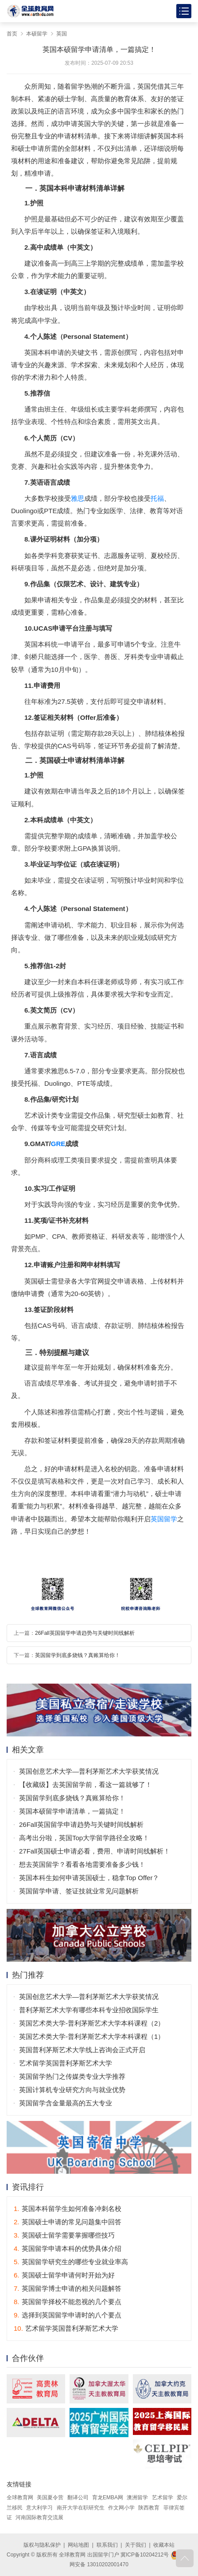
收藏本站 (164, 2545)
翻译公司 (78, 2497)
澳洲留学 (137, 2497)
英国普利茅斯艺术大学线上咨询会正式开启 (82, 2050)
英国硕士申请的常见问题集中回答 (67, 2222)
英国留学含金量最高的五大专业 (65, 2103)
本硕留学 (36, 34)
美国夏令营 (50, 2497)
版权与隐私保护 (42, 2545)
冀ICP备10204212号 (144, 2555)
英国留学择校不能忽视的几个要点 (67, 2301)
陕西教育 (148, 2508)
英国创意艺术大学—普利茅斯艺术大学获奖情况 (89, 1771)
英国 (61, 34)
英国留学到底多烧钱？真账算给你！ (77, 1655)
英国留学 (164, 1519)
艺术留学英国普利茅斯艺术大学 (65, 2063)
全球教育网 (20, 2497)
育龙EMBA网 (107, 2497)
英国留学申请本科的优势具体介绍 (67, 2248)
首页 (12, 34)
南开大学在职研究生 (81, 2508)
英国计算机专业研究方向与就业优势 (72, 2089)
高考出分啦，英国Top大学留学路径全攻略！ (84, 1838)
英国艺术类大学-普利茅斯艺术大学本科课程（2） (91, 2023)
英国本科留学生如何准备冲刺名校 (67, 2208)
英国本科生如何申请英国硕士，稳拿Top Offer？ (89, 1877)
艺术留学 (162, 2497)
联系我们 (107, 2545)
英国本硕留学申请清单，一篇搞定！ (72, 1811)
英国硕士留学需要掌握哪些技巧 (64, 2235)
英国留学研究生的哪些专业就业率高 (71, 2262)
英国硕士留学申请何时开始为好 (64, 2275)
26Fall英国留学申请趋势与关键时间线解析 (85, 1633)
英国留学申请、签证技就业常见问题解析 (79, 1891)
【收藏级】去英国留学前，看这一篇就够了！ (85, 1784)
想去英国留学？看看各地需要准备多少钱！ (82, 1864)
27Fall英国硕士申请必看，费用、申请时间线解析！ (94, 1851)
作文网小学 (121, 2508)
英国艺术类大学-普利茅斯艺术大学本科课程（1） (91, 2036)
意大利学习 (39, 2508)
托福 (157, 498)
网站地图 (78, 2545)
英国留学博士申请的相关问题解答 (67, 2288)
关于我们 (135, 2545)
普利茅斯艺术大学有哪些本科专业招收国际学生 (89, 2010)
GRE (58, 1143)
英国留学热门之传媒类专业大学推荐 (72, 2076)
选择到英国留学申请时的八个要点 (67, 2315)
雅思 (77, 498)
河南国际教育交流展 (39, 2517)
